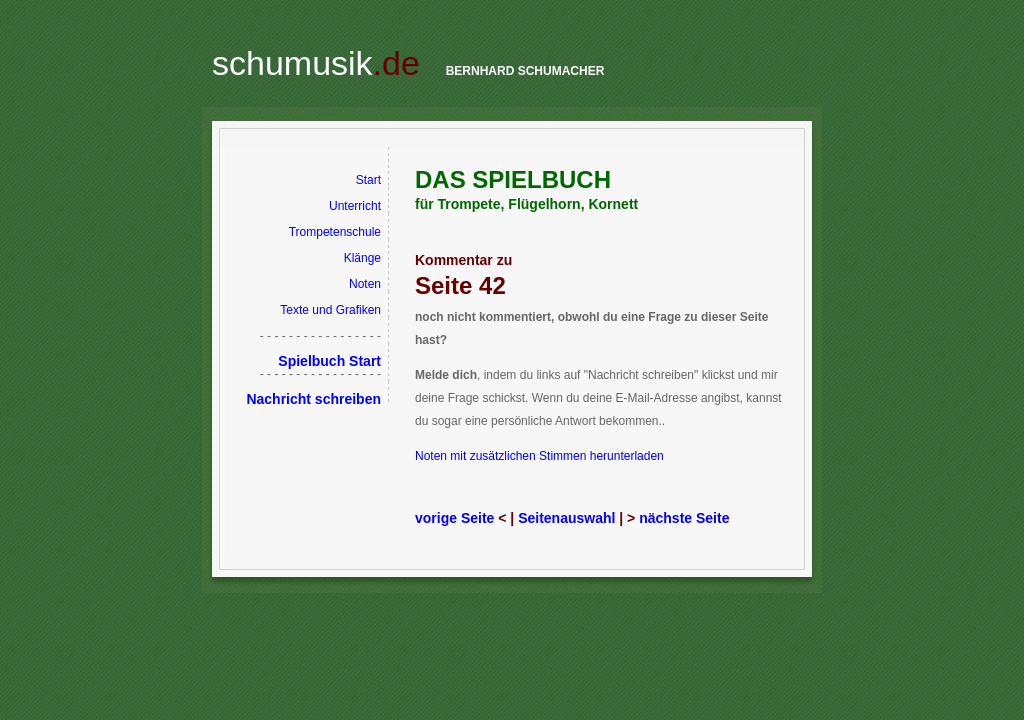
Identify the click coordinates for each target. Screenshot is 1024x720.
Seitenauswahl (566, 518)
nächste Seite (684, 518)
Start (368, 180)
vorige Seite (454, 518)
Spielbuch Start (329, 361)
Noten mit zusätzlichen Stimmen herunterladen (539, 456)
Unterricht (355, 206)
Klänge (362, 258)
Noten (365, 284)
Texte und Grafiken (330, 310)
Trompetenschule (335, 232)
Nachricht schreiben (313, 399)
